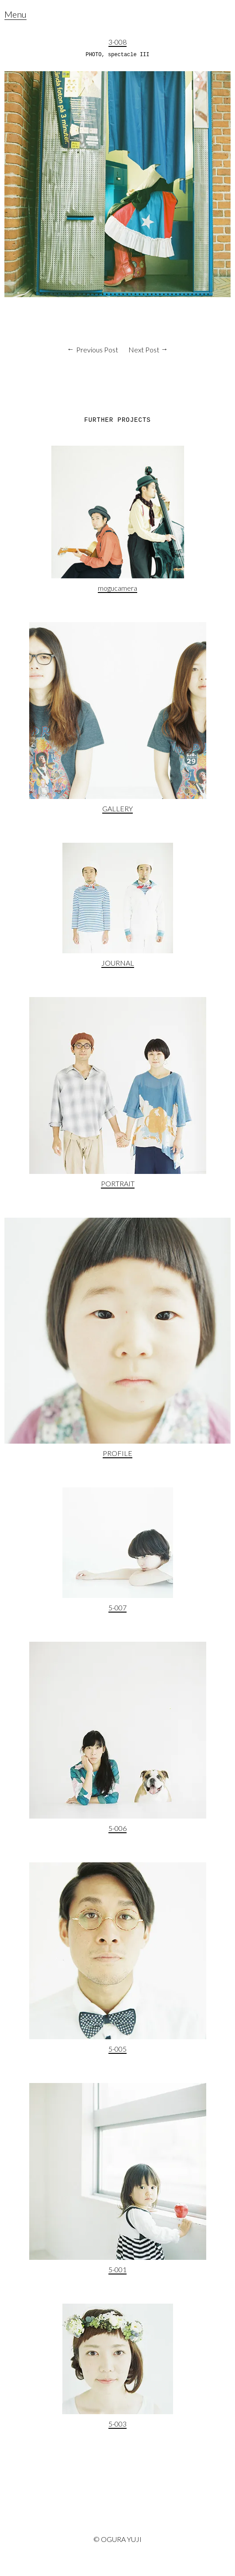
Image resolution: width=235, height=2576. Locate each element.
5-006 (117, 1828)
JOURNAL (117, 963)
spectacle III (129, 55)
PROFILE (117, 1453)
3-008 (117, 42)
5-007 (117, 1607)
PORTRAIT (118, 1183)
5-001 (117, 2269)
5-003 (117, 2423)
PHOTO (93, 55)
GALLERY (117, 808)
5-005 (117, 2049)
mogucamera (117, 588)
